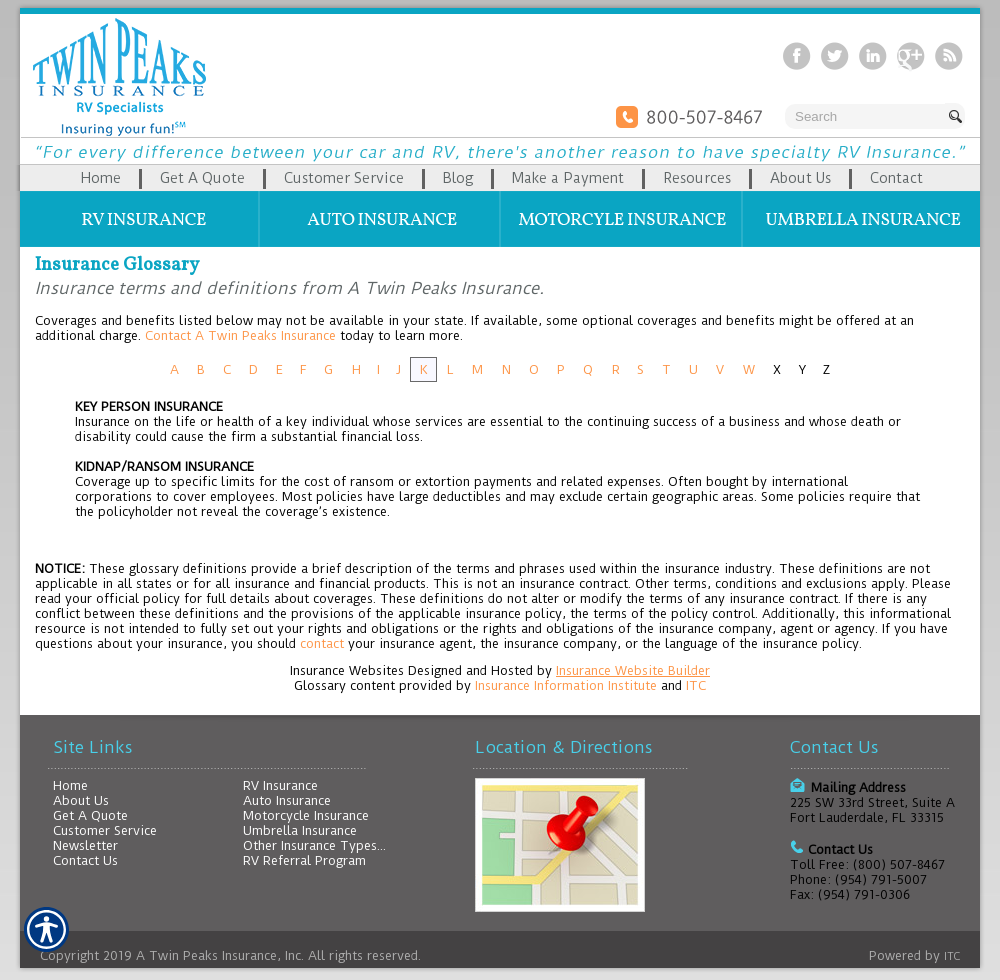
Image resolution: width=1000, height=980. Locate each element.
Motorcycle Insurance (306, 815)
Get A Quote (90, 815)
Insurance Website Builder (633, 670)
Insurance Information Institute (566, 685)
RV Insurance (280, 785)
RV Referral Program (304, 860)
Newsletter (85, 845)
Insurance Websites (347, 670)
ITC (696, 685)
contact (322, 643)
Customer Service (105, 830)
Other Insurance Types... (314, 845)
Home (70, 785)
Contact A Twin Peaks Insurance (240, 335)
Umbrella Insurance (300, 830)
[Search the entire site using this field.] (865, 116)
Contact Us (85, 860)
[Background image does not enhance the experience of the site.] (500, 178)
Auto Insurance (287, 800)
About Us (81, 800)
